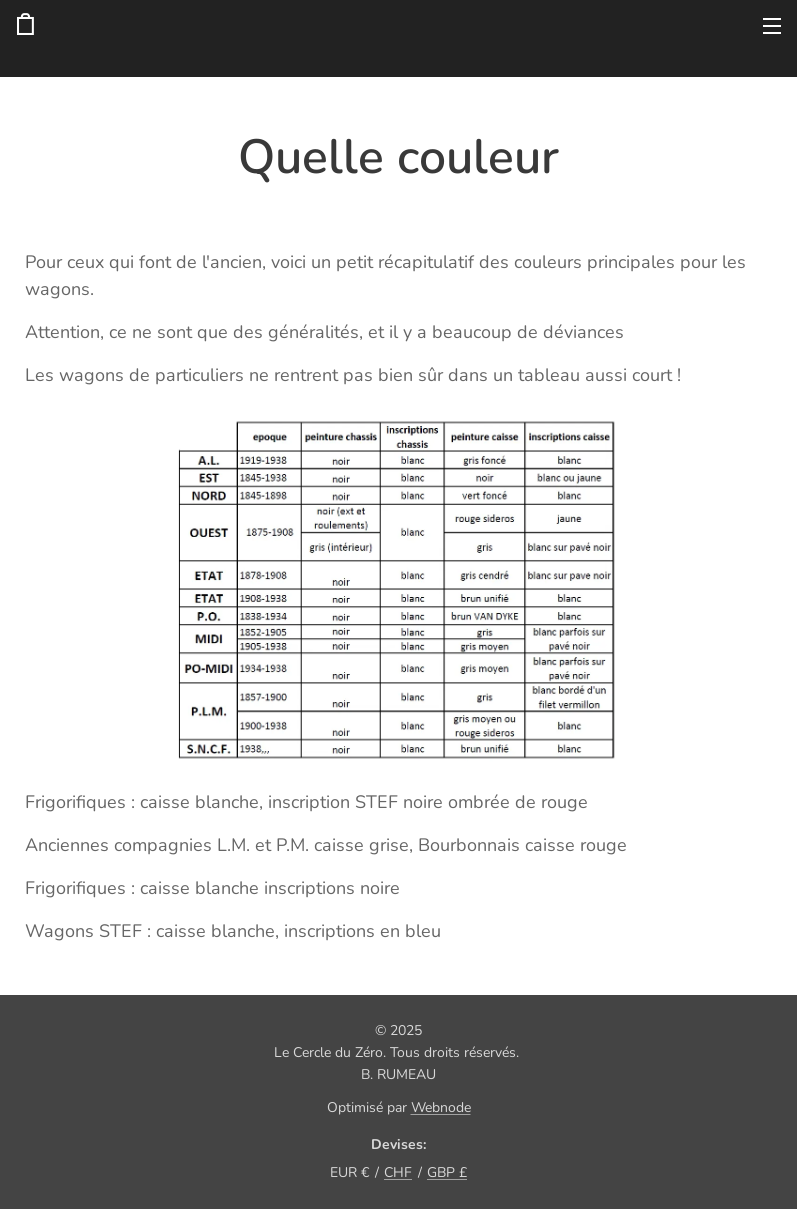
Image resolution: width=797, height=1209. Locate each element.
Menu (772, 26)
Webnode (441, 1107)
